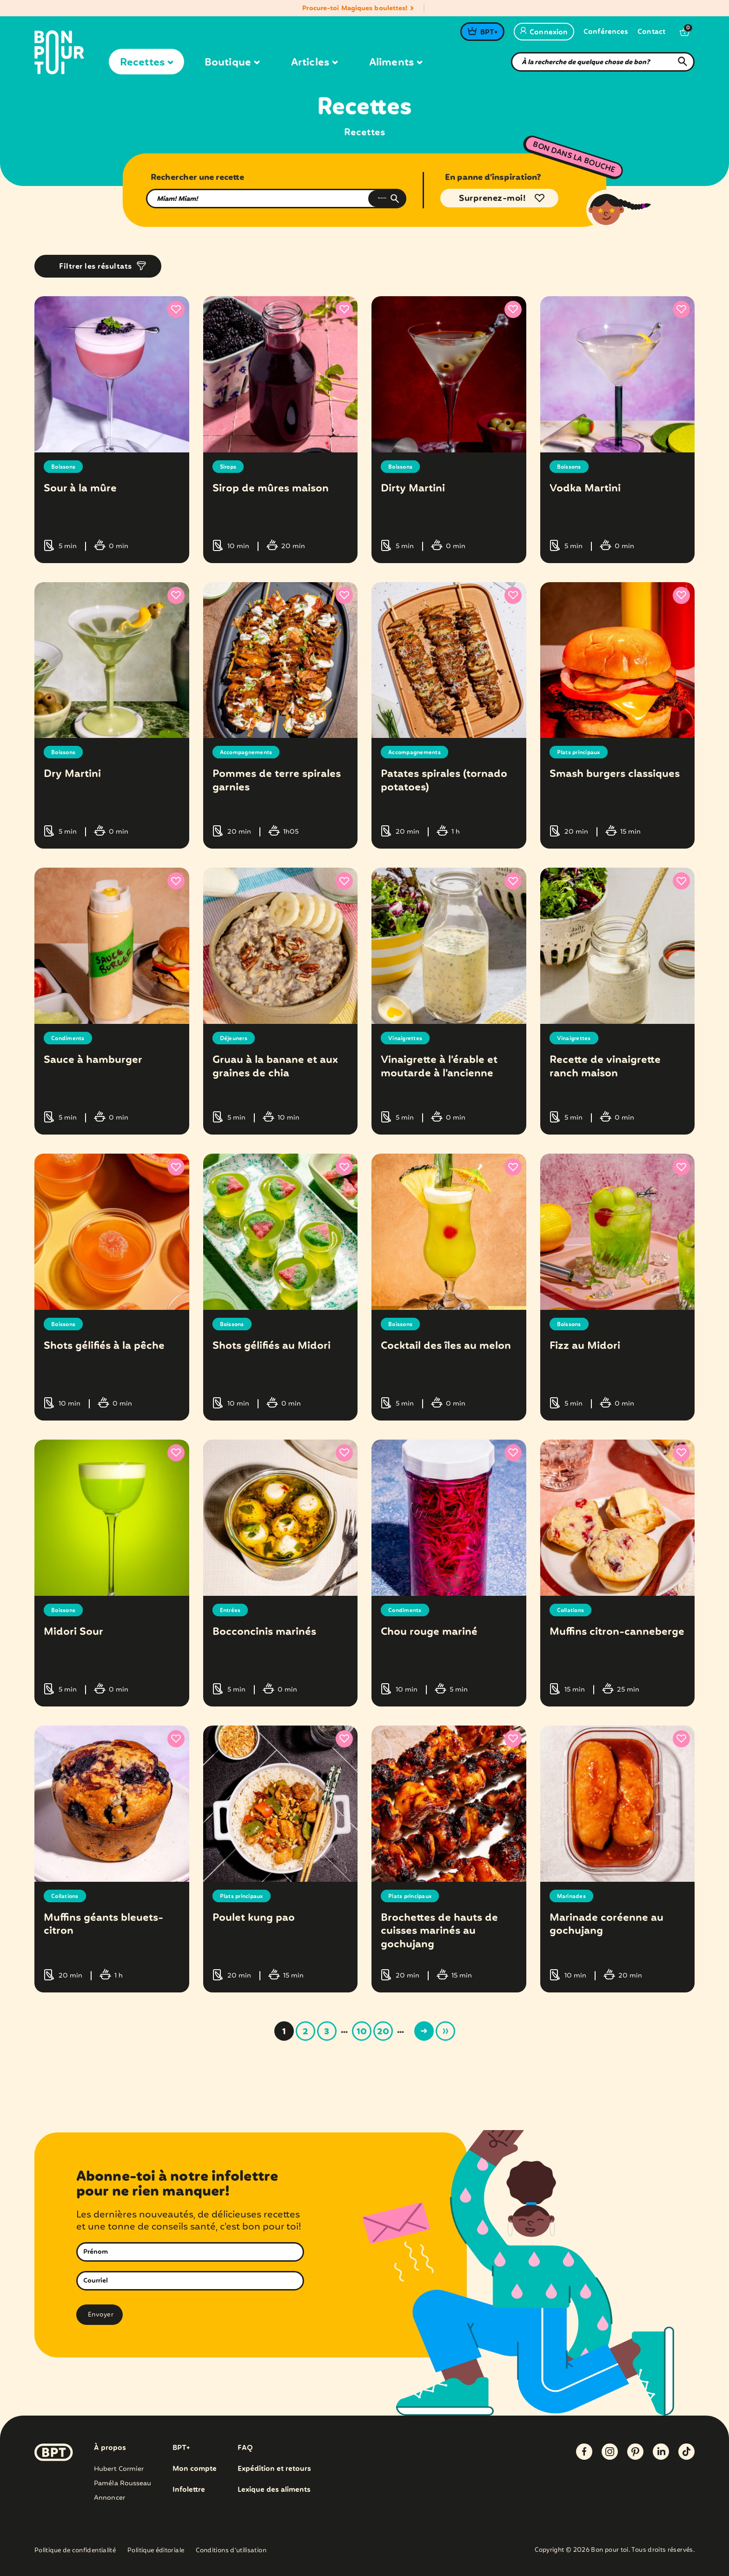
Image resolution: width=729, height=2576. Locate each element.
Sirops (230, 467)
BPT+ (488, 32)
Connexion (544, 32)
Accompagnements (251, 752)
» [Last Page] (445, 2031)
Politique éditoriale (155, 2550)
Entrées (232, 1610)
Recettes (146, 62)
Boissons (65, 467)
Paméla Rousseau (123, 2483)
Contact (651, 32)
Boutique (232, 62)
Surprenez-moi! (492, 198)
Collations (573, 1610)
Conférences (605, 32)
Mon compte (195, 2468)
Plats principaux (583, 752)
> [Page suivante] (424, 2031)
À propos (110, 2447)
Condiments (71, 1038)
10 (362, 2031)
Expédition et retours (277, 2468)
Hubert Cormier (119, 2468)
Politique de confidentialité (75, 2550)
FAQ (246, 2447)
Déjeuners (236, 1038)
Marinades (574, 1896)
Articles (314, 62)
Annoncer (109, 2497)
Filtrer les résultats (95, 266)
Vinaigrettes (408, 1038)
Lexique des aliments (277, 2489)
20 (383, 2031)
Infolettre (189, 2489)
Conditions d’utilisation (231, 2550)
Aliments (395, 62)
